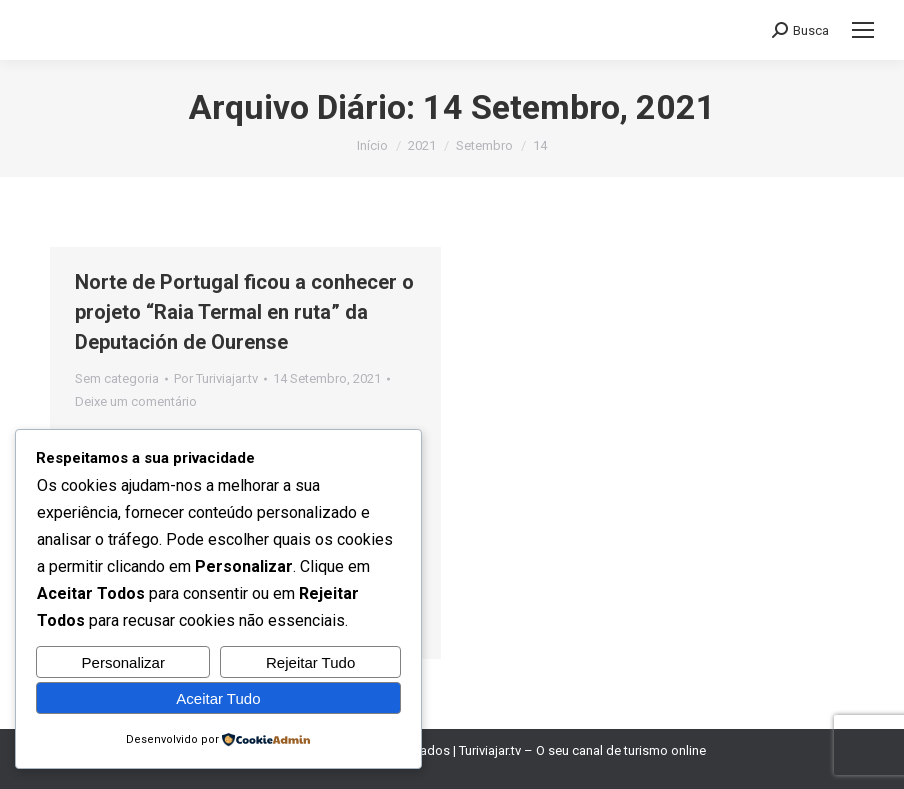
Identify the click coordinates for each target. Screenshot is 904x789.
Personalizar (123, 662)
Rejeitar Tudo (310, 662)
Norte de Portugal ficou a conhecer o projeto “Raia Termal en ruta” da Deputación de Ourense (244, 312)
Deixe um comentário (136, 401)
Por (216, 378)
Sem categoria (117, 378)
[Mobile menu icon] (863, 30)
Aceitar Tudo (218, 698)
